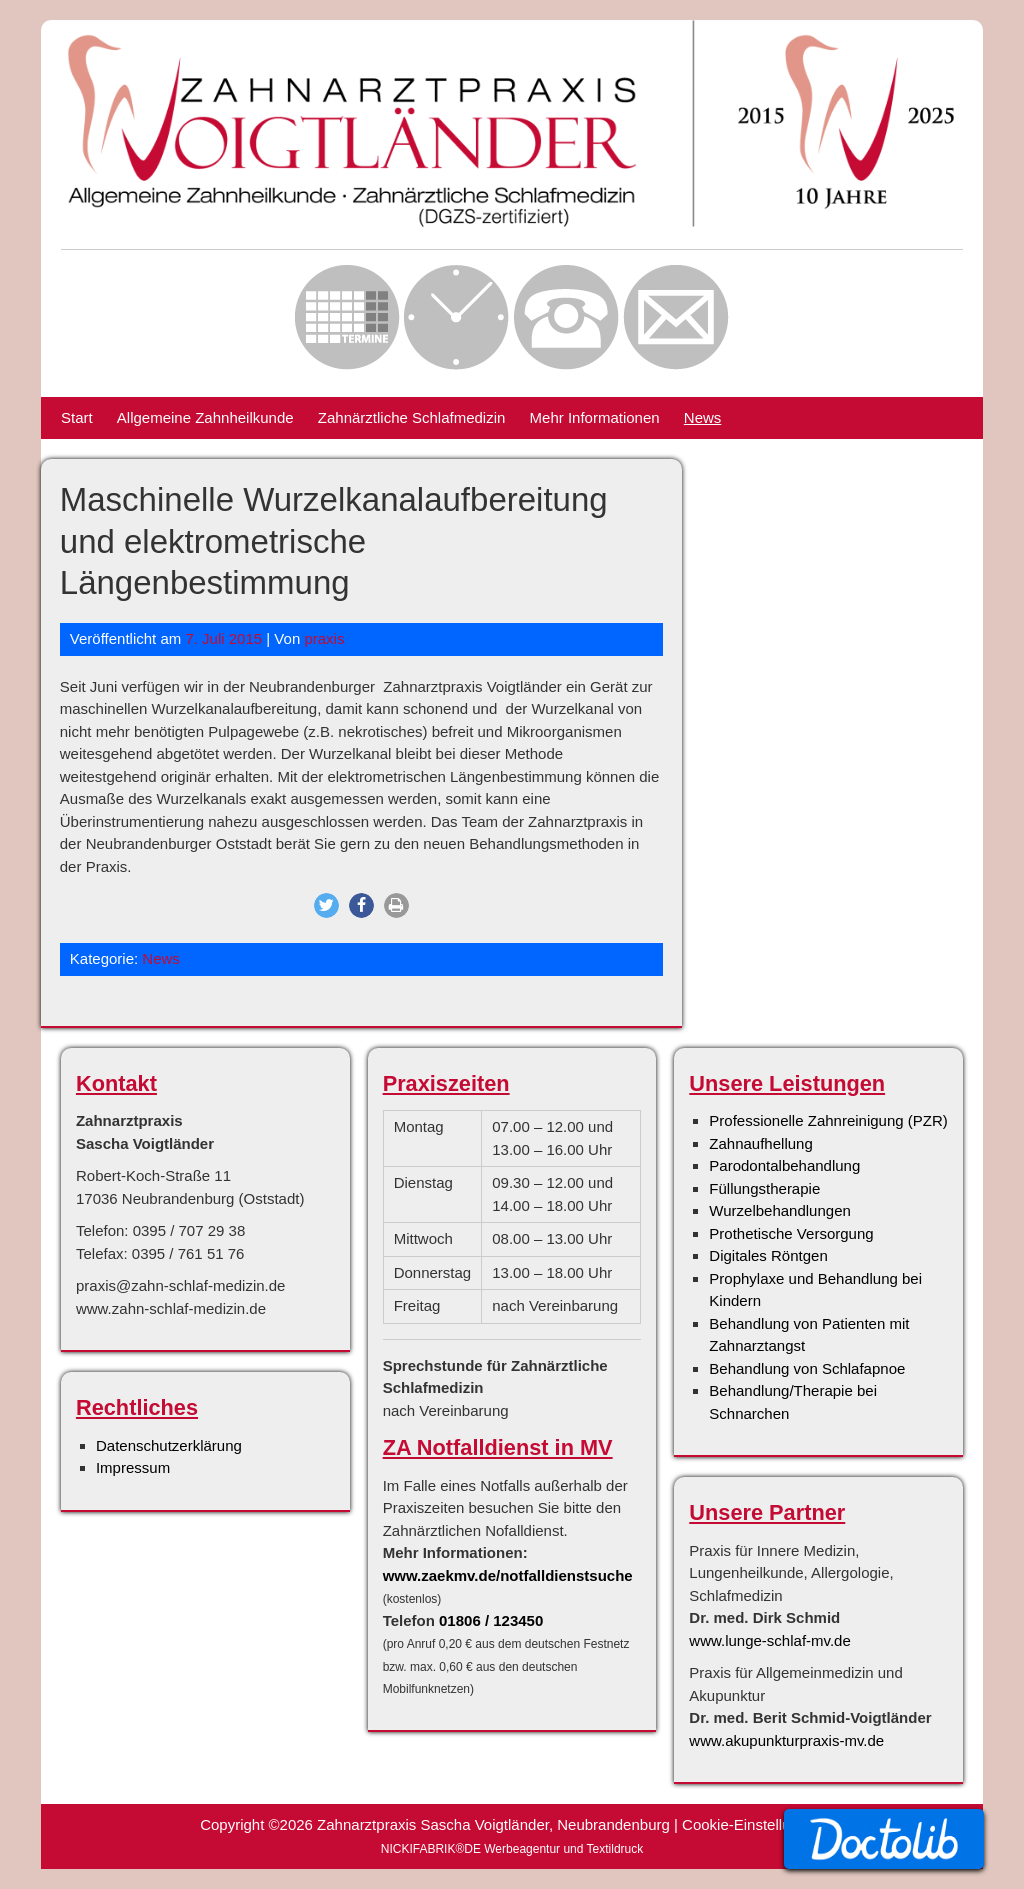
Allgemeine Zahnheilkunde (205, 417)
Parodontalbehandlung (784, 1165)
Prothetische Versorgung (791, 1233)
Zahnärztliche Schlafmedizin (412, 417)
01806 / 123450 (491, 1620)
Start (77, 417)
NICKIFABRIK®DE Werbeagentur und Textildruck (512, 1849)
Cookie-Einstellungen (753, 1824)
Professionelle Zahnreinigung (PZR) (828, 1120)
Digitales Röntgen (768, 1255)
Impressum (133, 1467)
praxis (324, 638)
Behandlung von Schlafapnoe (807, 1368)
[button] (326, 905)
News (703, 417)
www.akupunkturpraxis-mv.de (786, 1740)
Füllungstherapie (764, 1188)
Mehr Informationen (595, 417)
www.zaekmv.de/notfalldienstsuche (508, 1575)
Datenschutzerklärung (169, 1445)
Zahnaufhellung (760, 1143)
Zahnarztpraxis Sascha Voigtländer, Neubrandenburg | (499, 1824)
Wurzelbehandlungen (780, 1210)
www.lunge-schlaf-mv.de (769, 1640)
